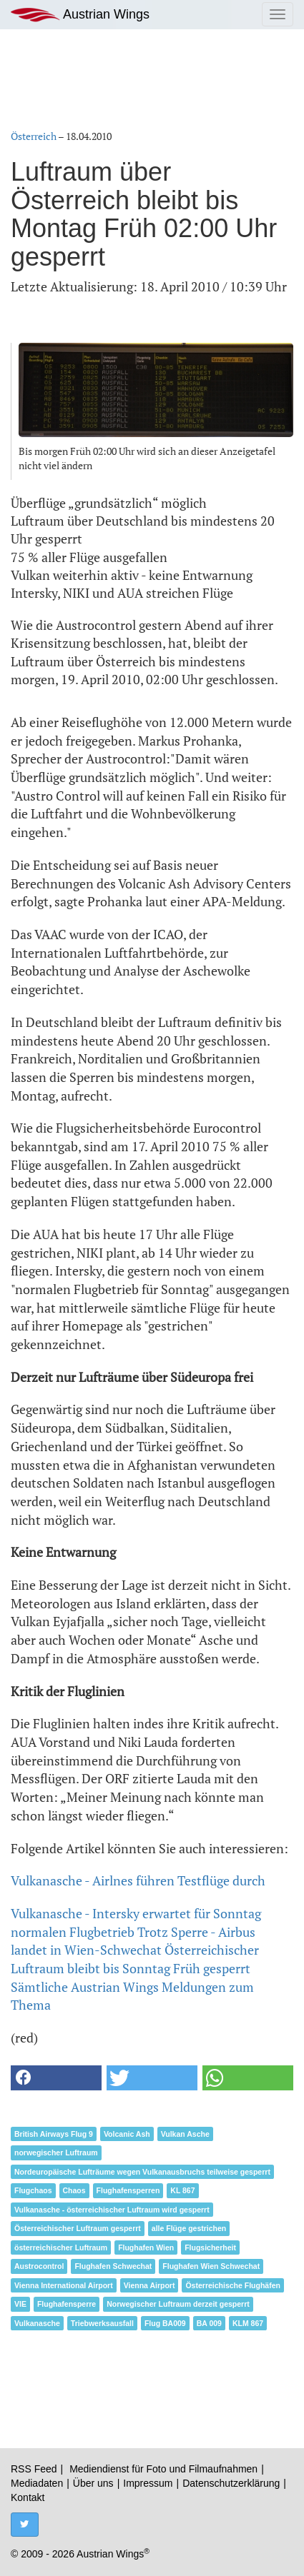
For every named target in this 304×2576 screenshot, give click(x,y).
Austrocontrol (39, 2266)
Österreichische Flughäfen (232, 2285)
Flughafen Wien (146, 2247)
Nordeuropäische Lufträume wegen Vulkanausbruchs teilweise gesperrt (142, 2171)
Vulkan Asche (185, 2134)
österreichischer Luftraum (60, 2247)
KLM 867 (247, 2323)
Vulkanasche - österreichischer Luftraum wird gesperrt (112, 2209)
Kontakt (27, 2497)
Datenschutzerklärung (231, 2483)
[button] (56, 2077)
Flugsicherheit (210, 2247)
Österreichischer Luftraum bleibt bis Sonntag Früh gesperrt (135, 1959)
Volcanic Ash (127, 2134)
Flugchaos (33, 2190)
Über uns (93, 2483)
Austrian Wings (80, 14)
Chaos (74, 2190)
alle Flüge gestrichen (189, 2228)
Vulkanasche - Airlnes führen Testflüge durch (138, 1880)
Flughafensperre (66, 2304)
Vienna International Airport (63, 2285)
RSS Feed (34, 2469)
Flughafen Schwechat (113, 2266)
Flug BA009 (165, 2323)
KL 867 (182, 2190)
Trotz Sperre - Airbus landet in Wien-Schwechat (133, 1941)
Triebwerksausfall (102, 2323)
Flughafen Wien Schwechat (211, 2266)
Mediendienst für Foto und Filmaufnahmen (163, 2469)
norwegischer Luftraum (56, 2152)
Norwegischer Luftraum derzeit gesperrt (178, 2304)
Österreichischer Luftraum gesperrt (77, 2228)
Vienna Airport (149, 2285)
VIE (20, 2304)
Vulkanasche (37, 2323)
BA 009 (209, 2323)
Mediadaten (37, 2483)
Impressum (147, 2483)
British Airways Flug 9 (53, 2134)
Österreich (34, 136)
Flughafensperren (128, 2190)
